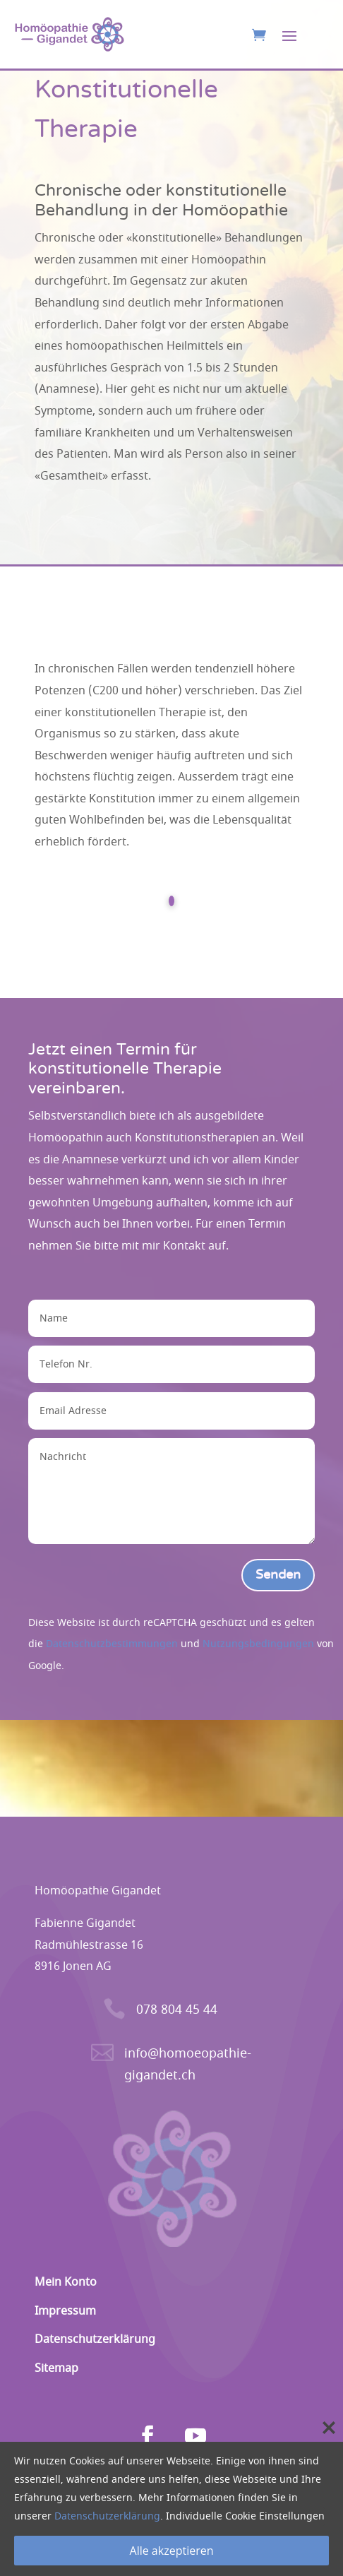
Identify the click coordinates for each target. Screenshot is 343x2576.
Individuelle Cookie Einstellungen (245, 2516)
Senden (278, 1575)
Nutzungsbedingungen (258, 1644)
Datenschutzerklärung (107, 2516)
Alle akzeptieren (172, 2550)
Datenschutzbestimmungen (112, 1644)
